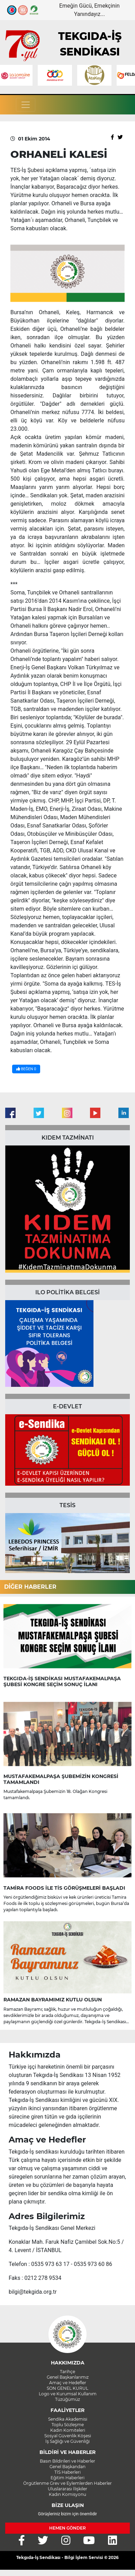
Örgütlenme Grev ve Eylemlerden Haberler (67, 2483)
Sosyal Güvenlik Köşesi (67, 2435)
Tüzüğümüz (67, 2399)
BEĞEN (26, 1069)
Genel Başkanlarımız (68, 2377)
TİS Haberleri (67, 2472)
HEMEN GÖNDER (67, 2528)
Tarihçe (67, 2371)
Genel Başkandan (68, 2466)
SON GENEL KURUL (67, 2388)
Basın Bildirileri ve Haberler (67, 2461)
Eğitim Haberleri (67, 2477)
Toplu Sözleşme (68, 2424)
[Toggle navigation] (25, 105)
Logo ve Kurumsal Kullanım (68, 2393)
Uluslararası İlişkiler (67, 2488)
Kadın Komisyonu (67, 2494)
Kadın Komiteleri (67, 2430)
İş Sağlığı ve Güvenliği (67, 2441)
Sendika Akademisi (67, 2419)
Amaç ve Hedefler (67, 2382)
